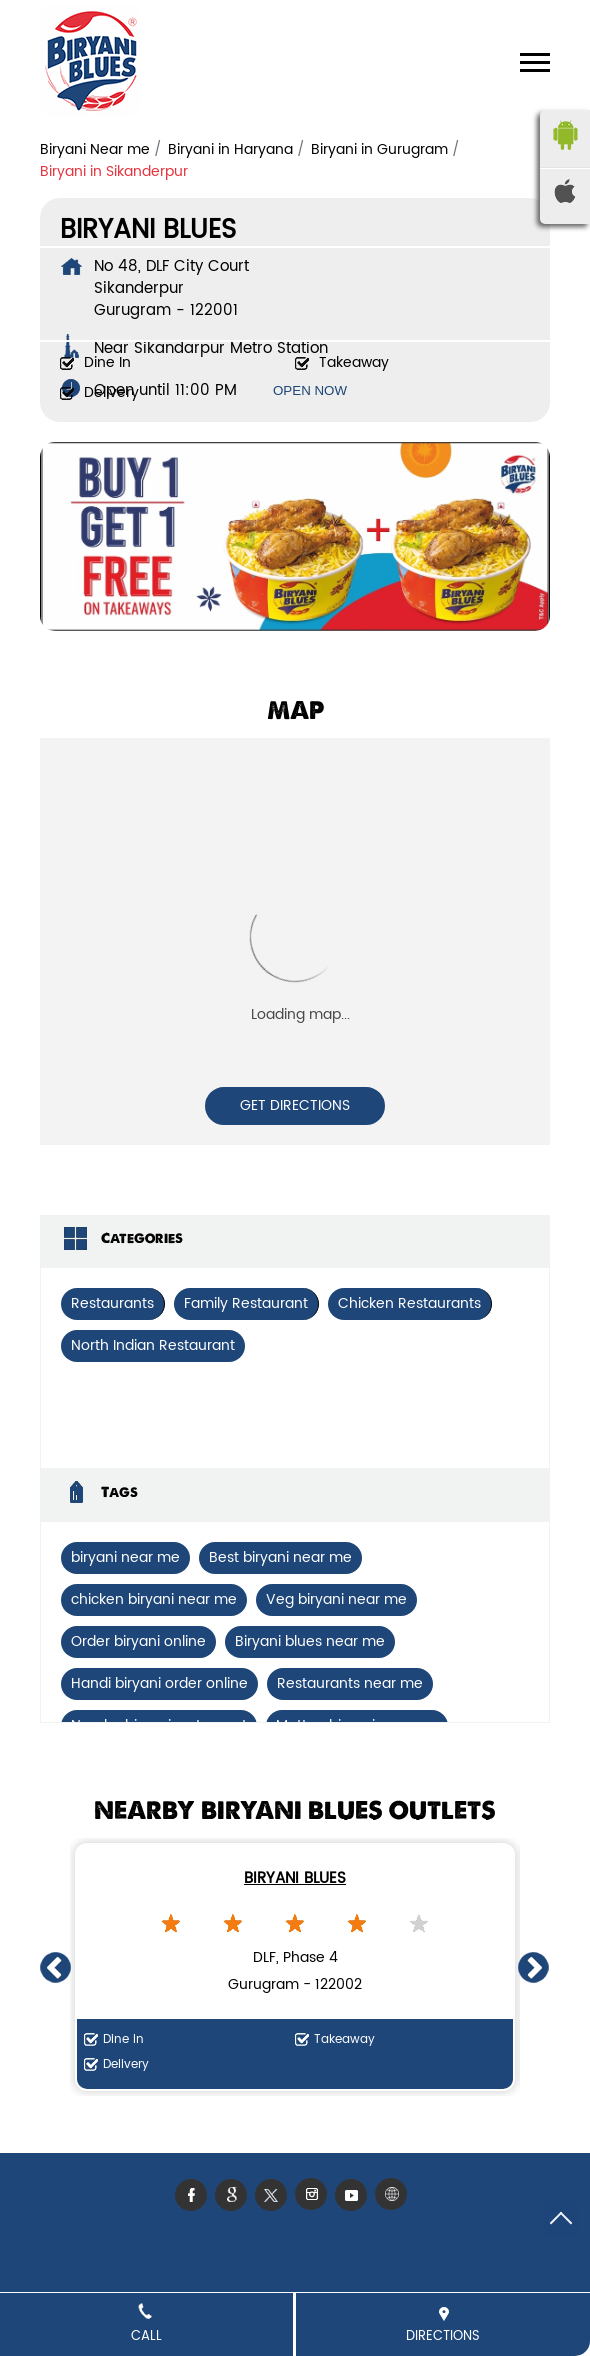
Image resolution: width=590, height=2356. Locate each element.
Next (534, 1967)
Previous (56, 1967)
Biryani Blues (295, 1878)
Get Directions (295, 1105)
